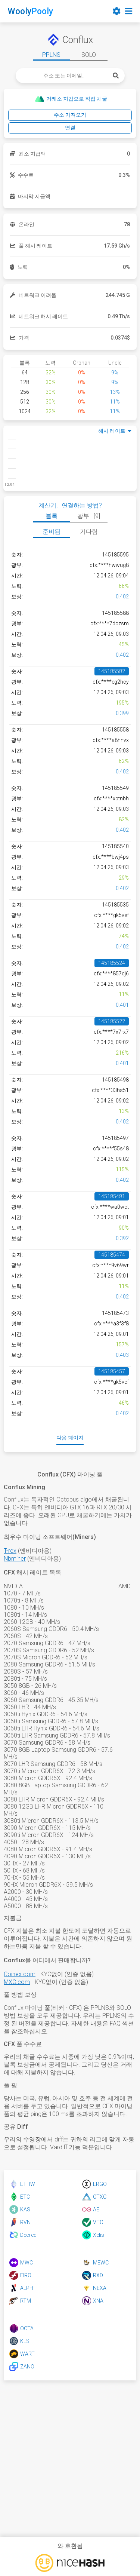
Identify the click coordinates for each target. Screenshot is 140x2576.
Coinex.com (19, 1974)
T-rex (10, 1550)
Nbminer (15, 1558)
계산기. (48, 505)
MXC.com (17, 1981)
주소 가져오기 (70, 115)
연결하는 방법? (82, 505)
